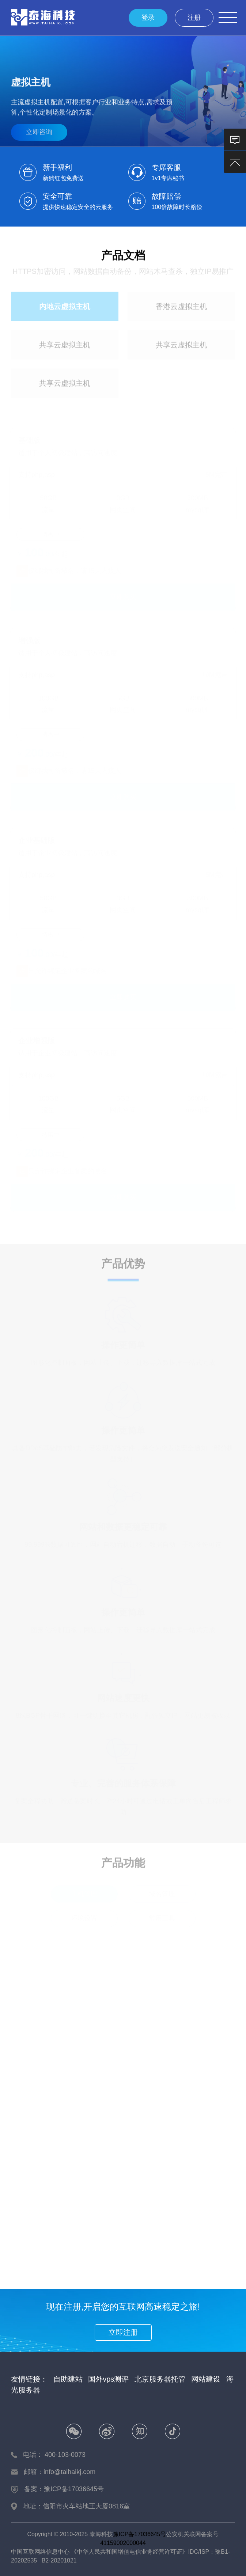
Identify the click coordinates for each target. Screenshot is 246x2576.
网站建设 (205, 2379)
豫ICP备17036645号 (139, 2534)
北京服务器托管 (160, 2379)
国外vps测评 (108, 2379)
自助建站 (68, 2379)
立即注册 (123, 2332)
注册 (194, 17)
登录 (148, 17)
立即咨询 (39, 129)
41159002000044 (123, 2543)
